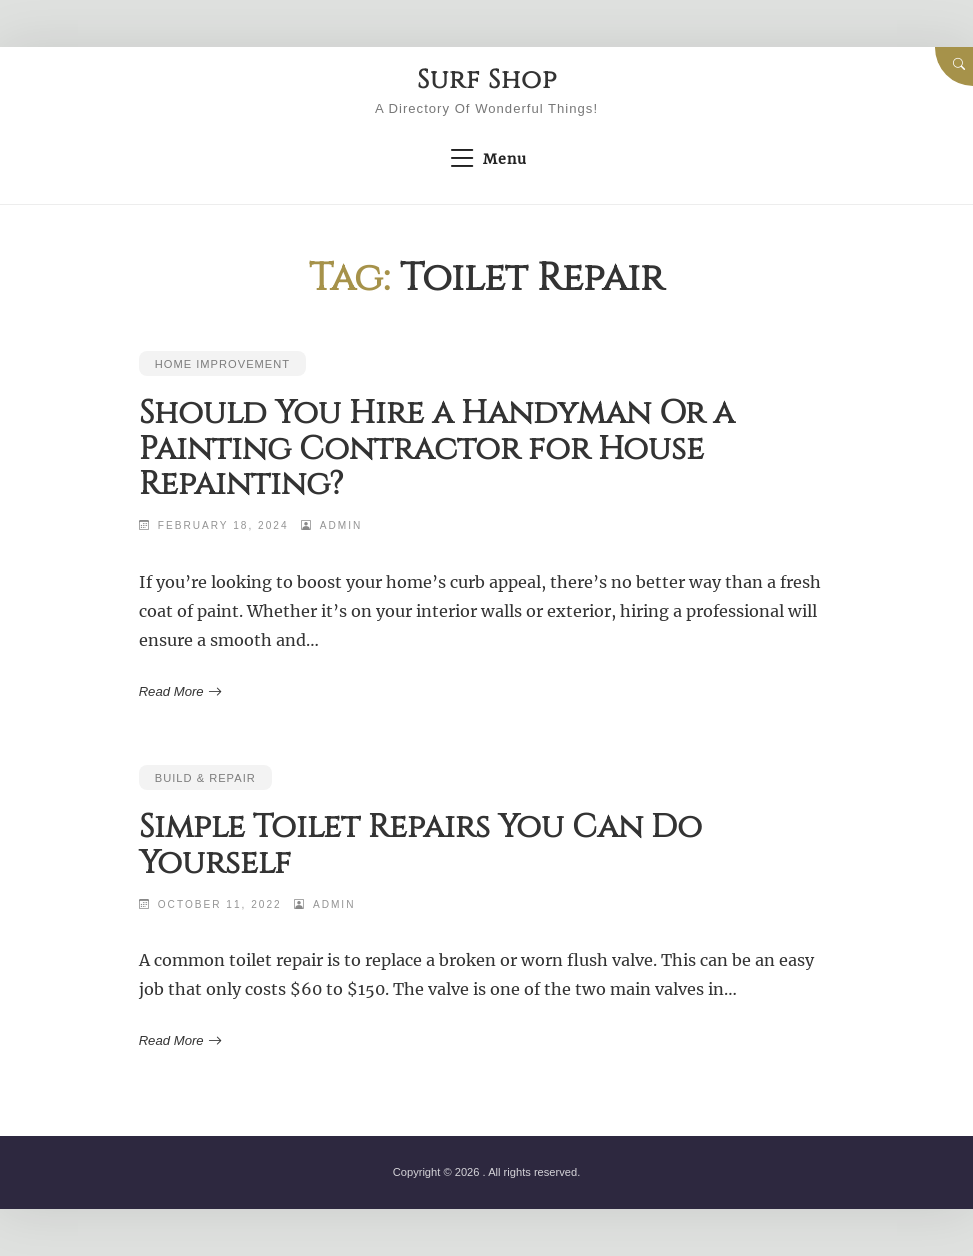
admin (341, 525)
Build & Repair (205, 778)
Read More (178, 692)
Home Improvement (222, 364)
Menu (486, 159)
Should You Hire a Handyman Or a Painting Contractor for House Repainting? (436, 448)
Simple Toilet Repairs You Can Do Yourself (420, 845)
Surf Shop (487, 80)
